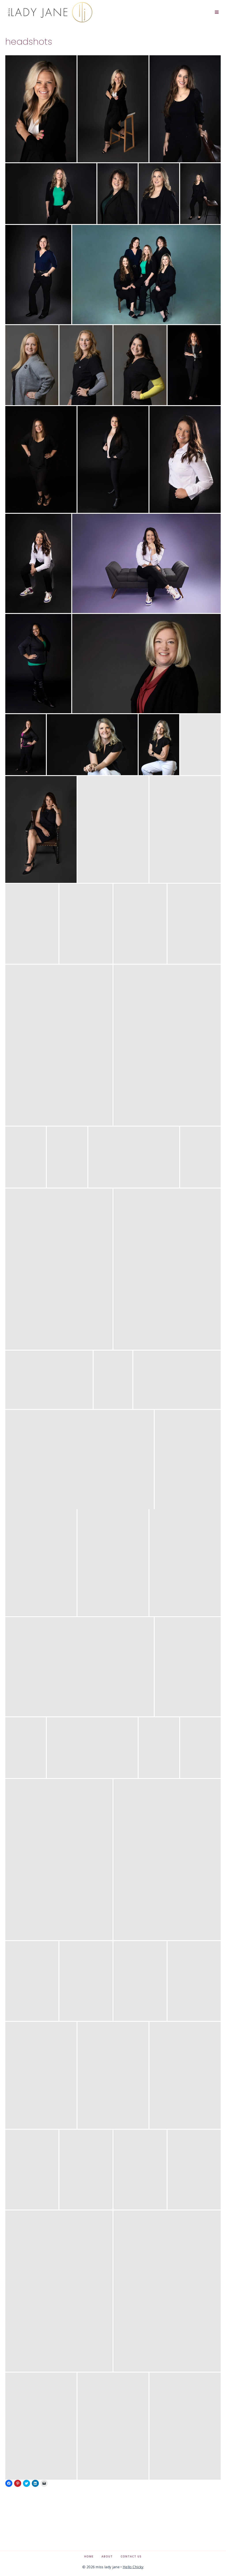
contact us (131, 2556)
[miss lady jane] (49, 12)
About (107, 2556)
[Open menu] (217, 12)
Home (89, 2556)
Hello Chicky (133, 2566)
